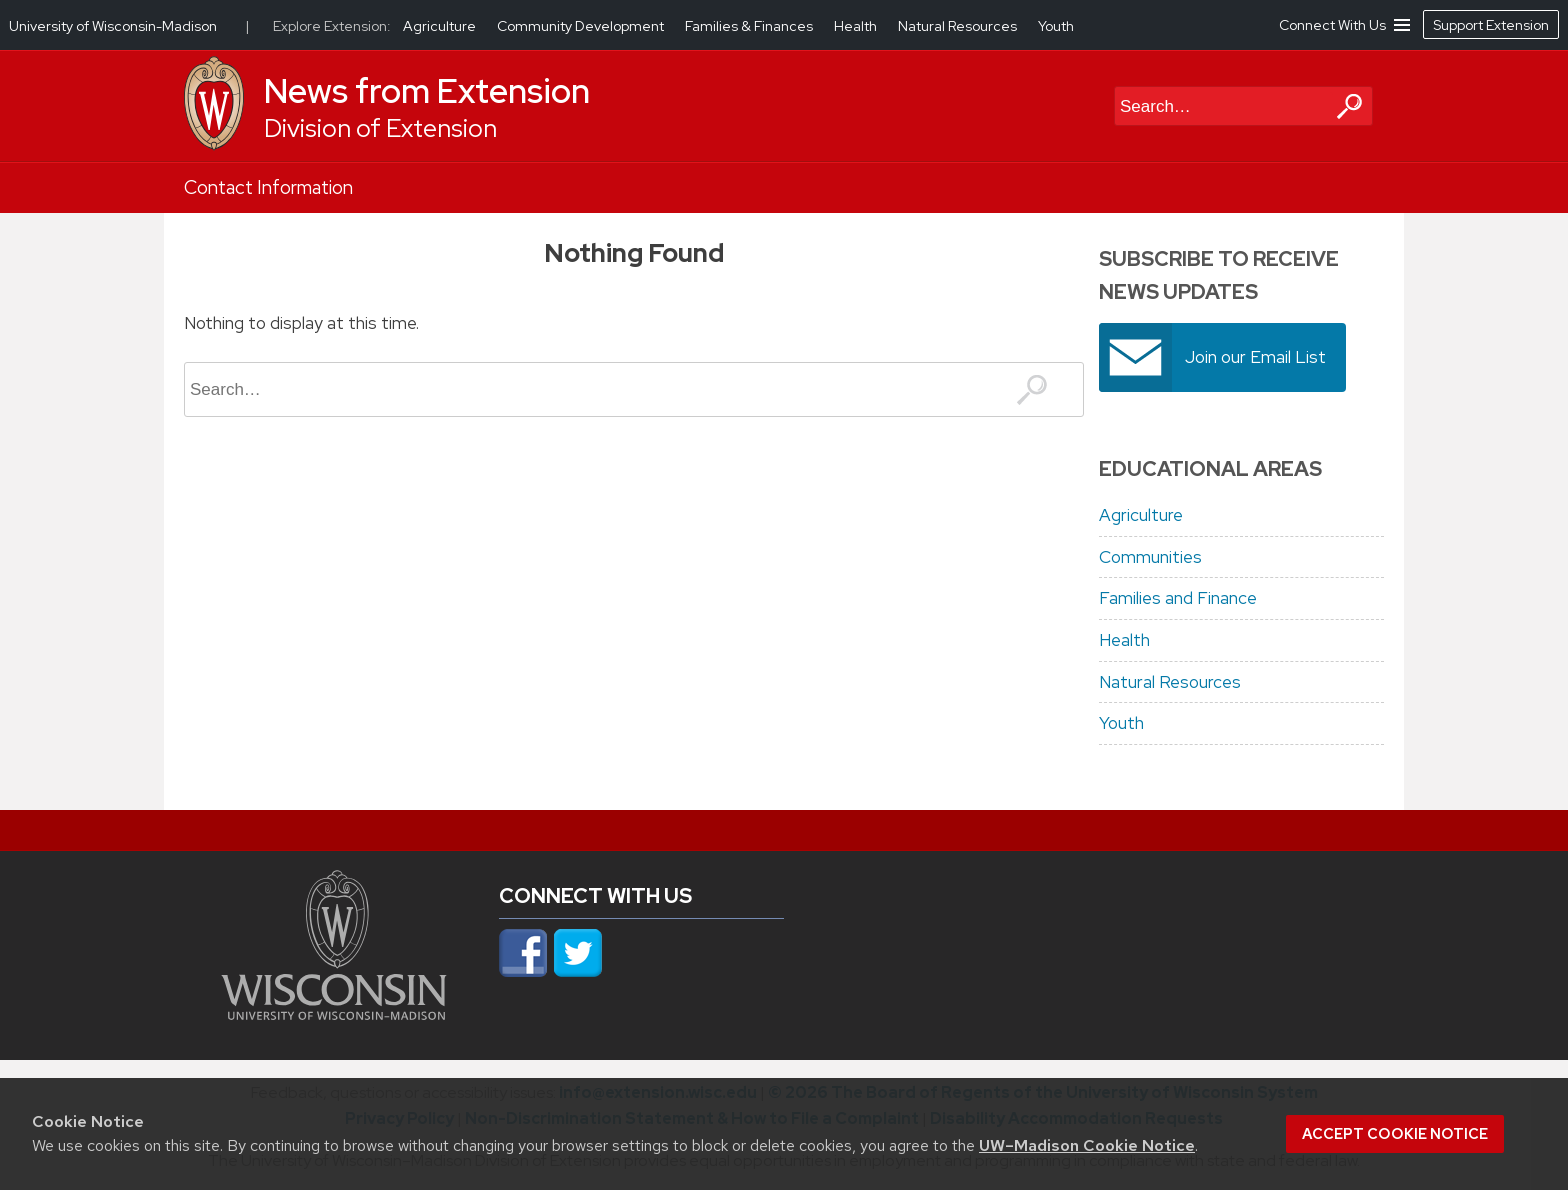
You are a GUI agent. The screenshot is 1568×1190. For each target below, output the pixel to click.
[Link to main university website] (334, 1014)
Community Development (582, 26)
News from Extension (427, 91)
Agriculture (1141, 515)
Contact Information (268, 187)
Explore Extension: (332, 26)
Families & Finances (750, 26)
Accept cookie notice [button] (1395, 1134)
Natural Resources (1170, 682)
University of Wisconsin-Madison (113, 26)
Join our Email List (1255, 357)
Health (1124, 640)
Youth (1121, 723)
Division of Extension (380, 128)
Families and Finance (1178, 598)
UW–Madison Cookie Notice (1087, 1145)
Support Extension (1491, 25)
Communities (1150, 557)
